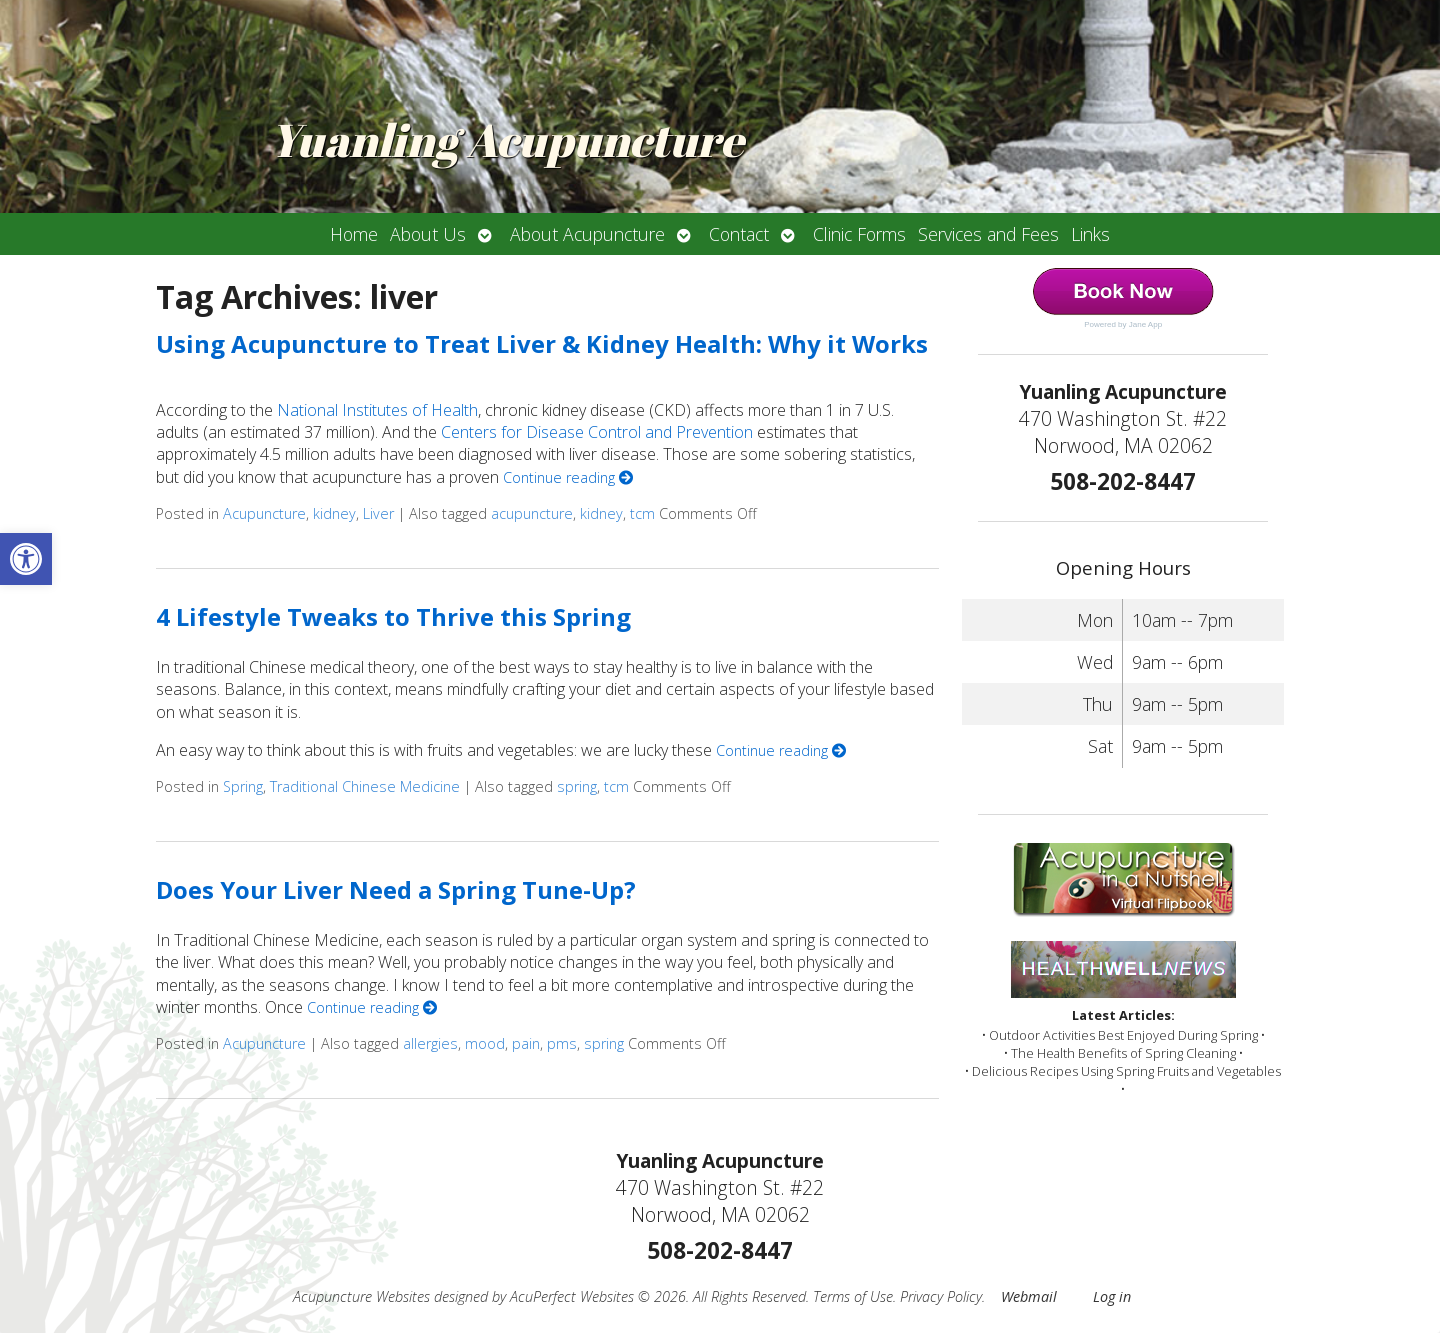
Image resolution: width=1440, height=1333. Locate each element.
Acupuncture (264, 513)
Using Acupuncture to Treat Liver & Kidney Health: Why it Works (542, 343)
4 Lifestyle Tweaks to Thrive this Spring (393, 616)
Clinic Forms (859, 234)
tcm (642, 513)
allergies (430, 1043)
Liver (378, 513)
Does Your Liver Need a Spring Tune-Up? (396, 889)
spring (577, 786)
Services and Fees (988, 234)
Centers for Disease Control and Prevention (597, 432)
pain (526, 1043)
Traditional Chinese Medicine (365, 786)
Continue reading (568, 477)
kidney (334, 513)
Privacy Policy (941, 1296)
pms (562, 1043)
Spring (243, 786)
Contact (739, 234)
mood (485, 1043)
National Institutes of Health (377, 410)
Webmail (1029, 1296)
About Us (428, 234)
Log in (1112, 1296)
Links (1090, 234)
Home (354, 234)
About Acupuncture (587, 234)
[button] (26, 559)
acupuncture (532, 513)
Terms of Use (853, 1296)
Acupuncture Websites (361, 1296)
